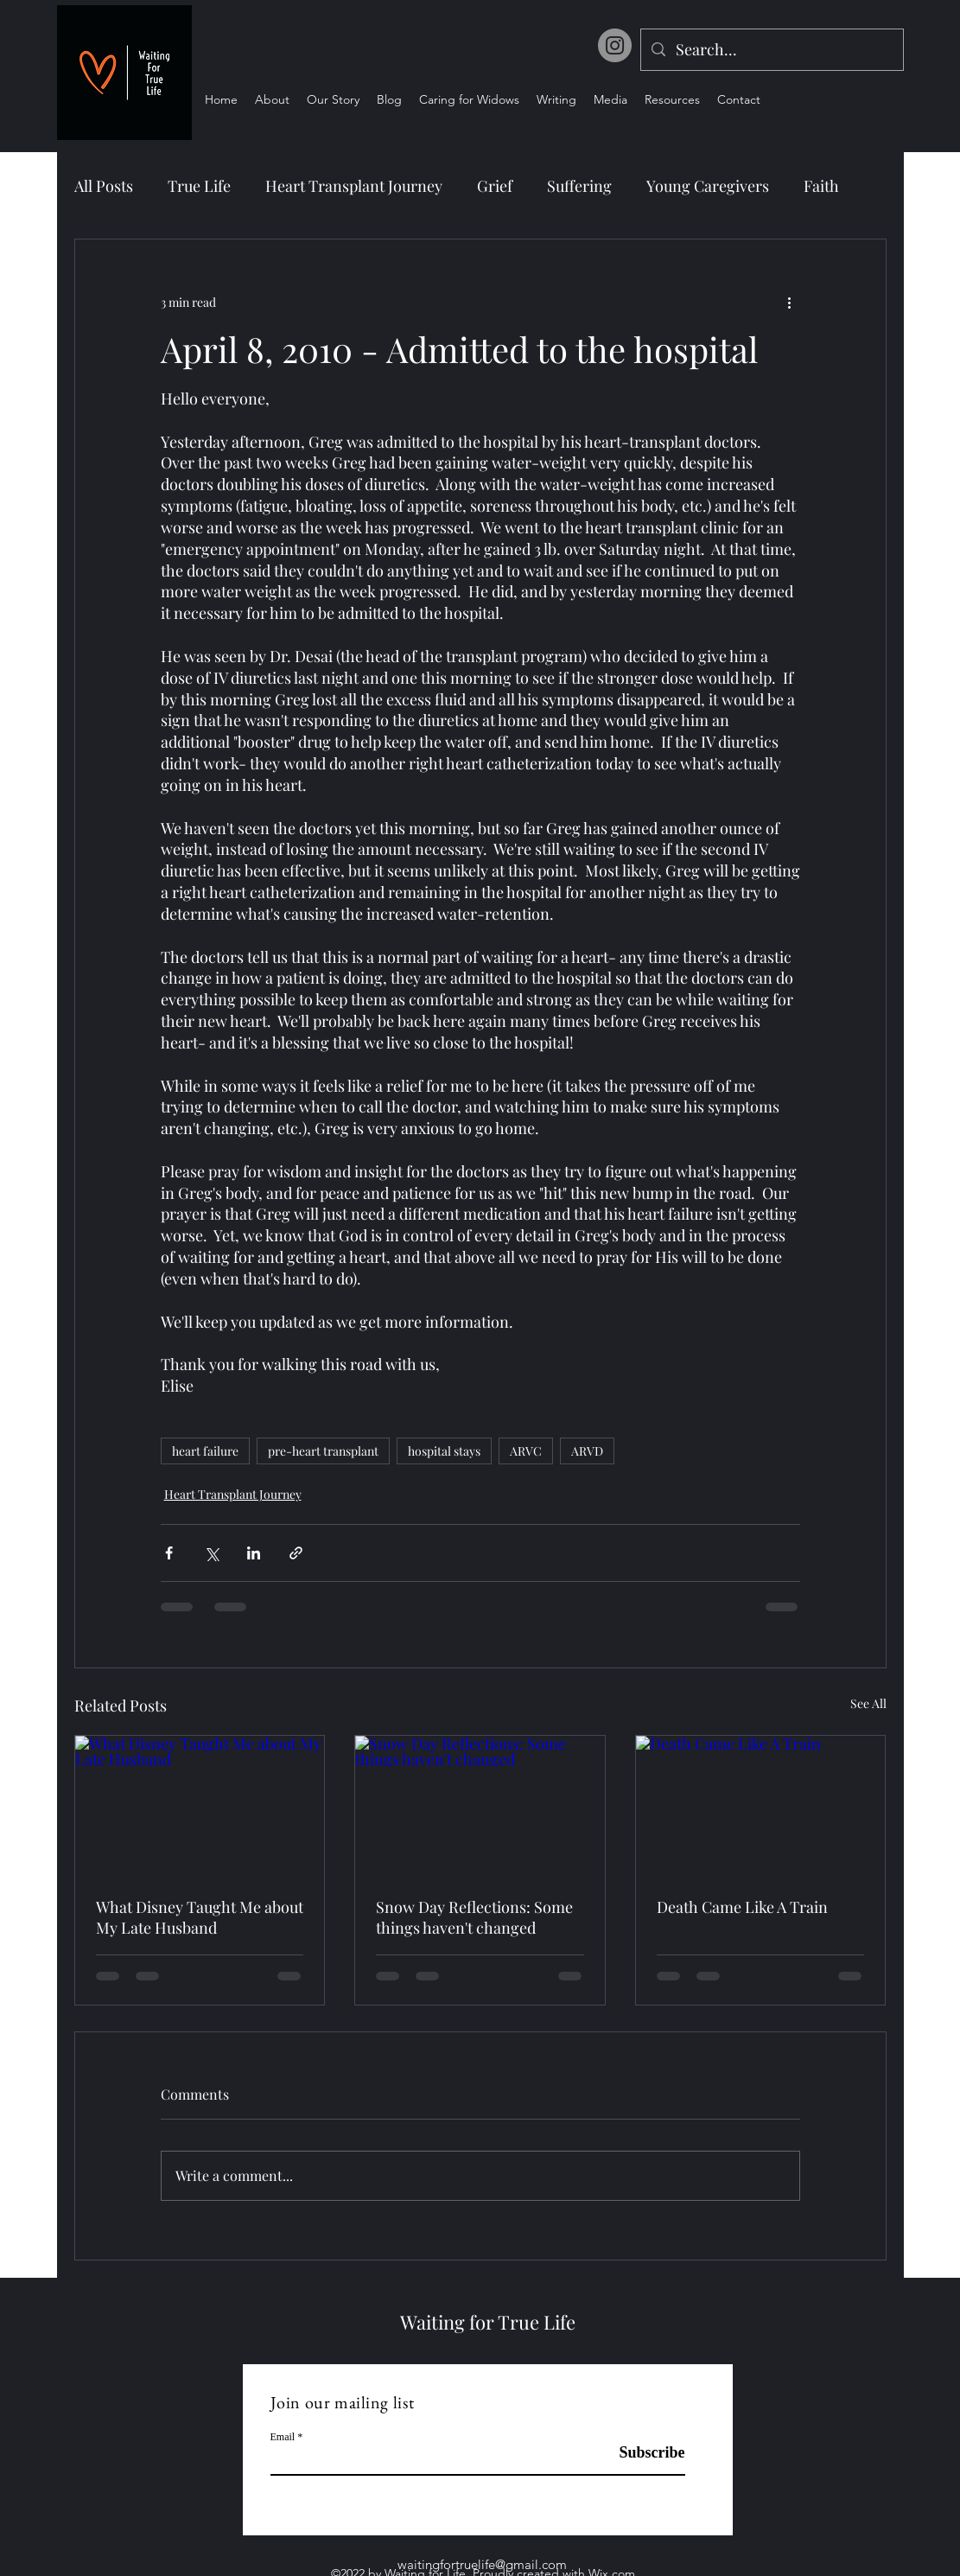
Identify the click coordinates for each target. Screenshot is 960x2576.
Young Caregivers (707, 185)
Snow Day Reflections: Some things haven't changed (474, 1917)
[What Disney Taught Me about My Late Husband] (200, 1806)
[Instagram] (615, 45)
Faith (821, 185)
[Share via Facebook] (169, 1553)
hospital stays (444, 1451)
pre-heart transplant (323, 1451)
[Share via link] (296, 1553)
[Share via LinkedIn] (253, 1553)
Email (283, 2437)
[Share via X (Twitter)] (211, 1553)
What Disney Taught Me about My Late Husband (199, 1917)
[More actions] (789, 301)
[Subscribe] (641, 2453)
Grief (494, 185)
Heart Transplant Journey (353, 185)
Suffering (579, 185)
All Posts (103, 185)
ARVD (587, 1451)
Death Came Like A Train (742, 1907)
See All (868, 1703)
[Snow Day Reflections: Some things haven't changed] (480, 1806)
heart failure (205, 1451)
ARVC (526, 1451)
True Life (199, 185)
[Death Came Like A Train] (761, 1806)
